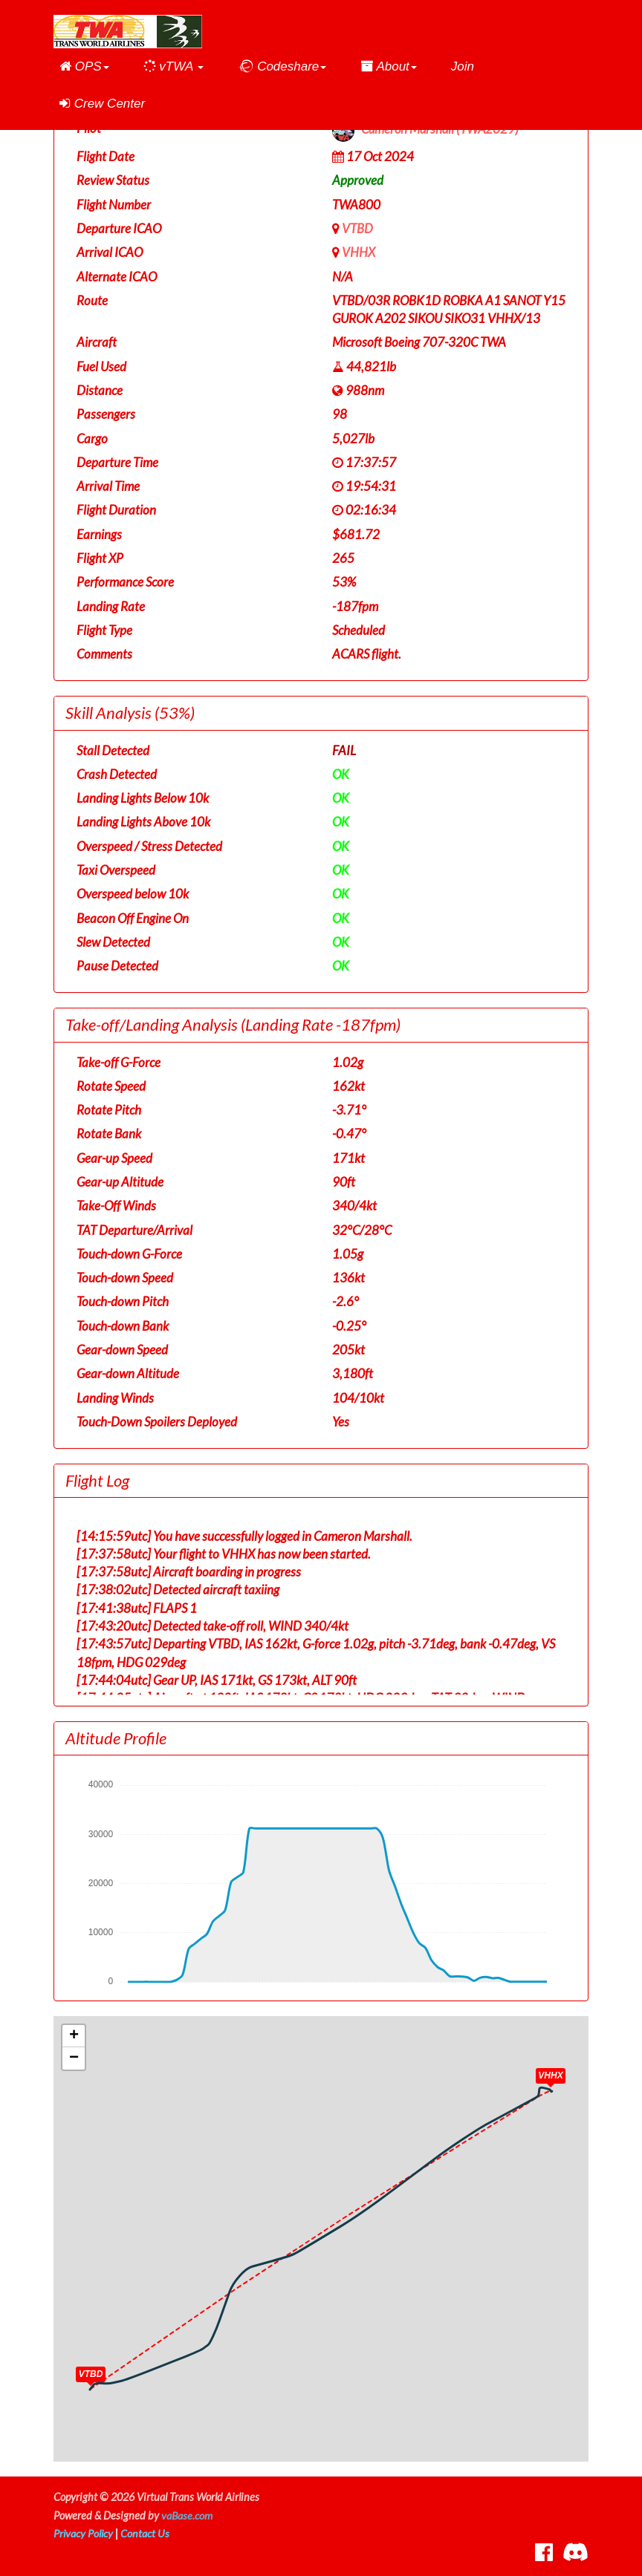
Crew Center (102, 104)
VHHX (358, 252)
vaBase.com (187, 2515)
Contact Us (146, 2533)
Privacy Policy (84, 2533)
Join (462, 66)
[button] (84, 66)
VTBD (357, 228)
